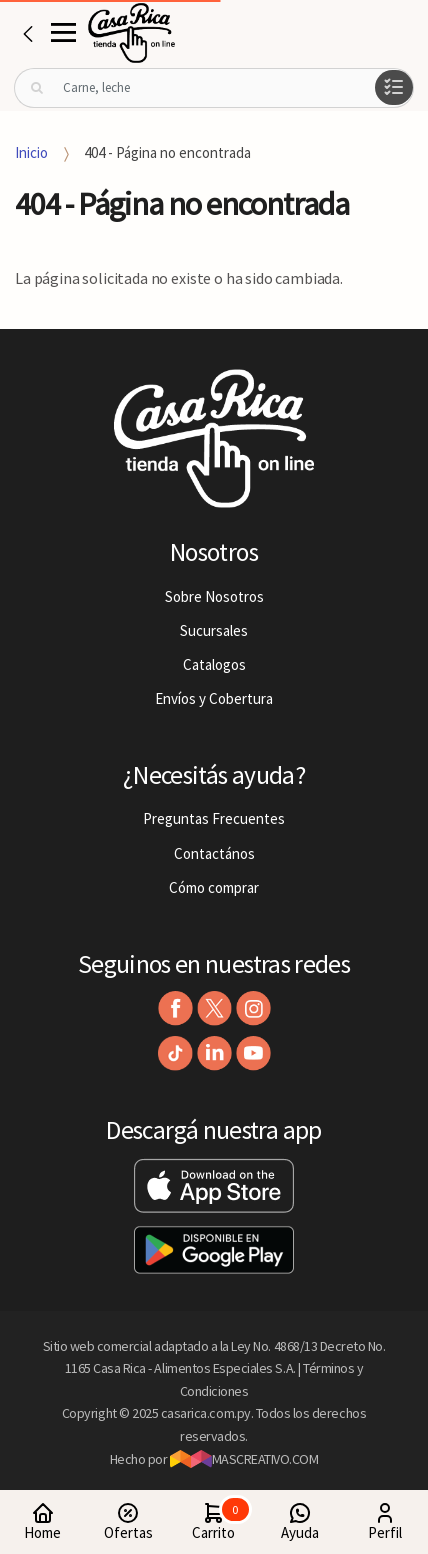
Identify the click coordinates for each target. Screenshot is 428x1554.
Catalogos (214, 664)
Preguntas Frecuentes (214, 818)
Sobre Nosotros (214, 596)
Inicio (31, 152)
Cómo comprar (214, 887)
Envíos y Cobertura (214, 698)
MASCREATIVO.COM (244, 1459)
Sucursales (214, 630)
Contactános (214, 853)
